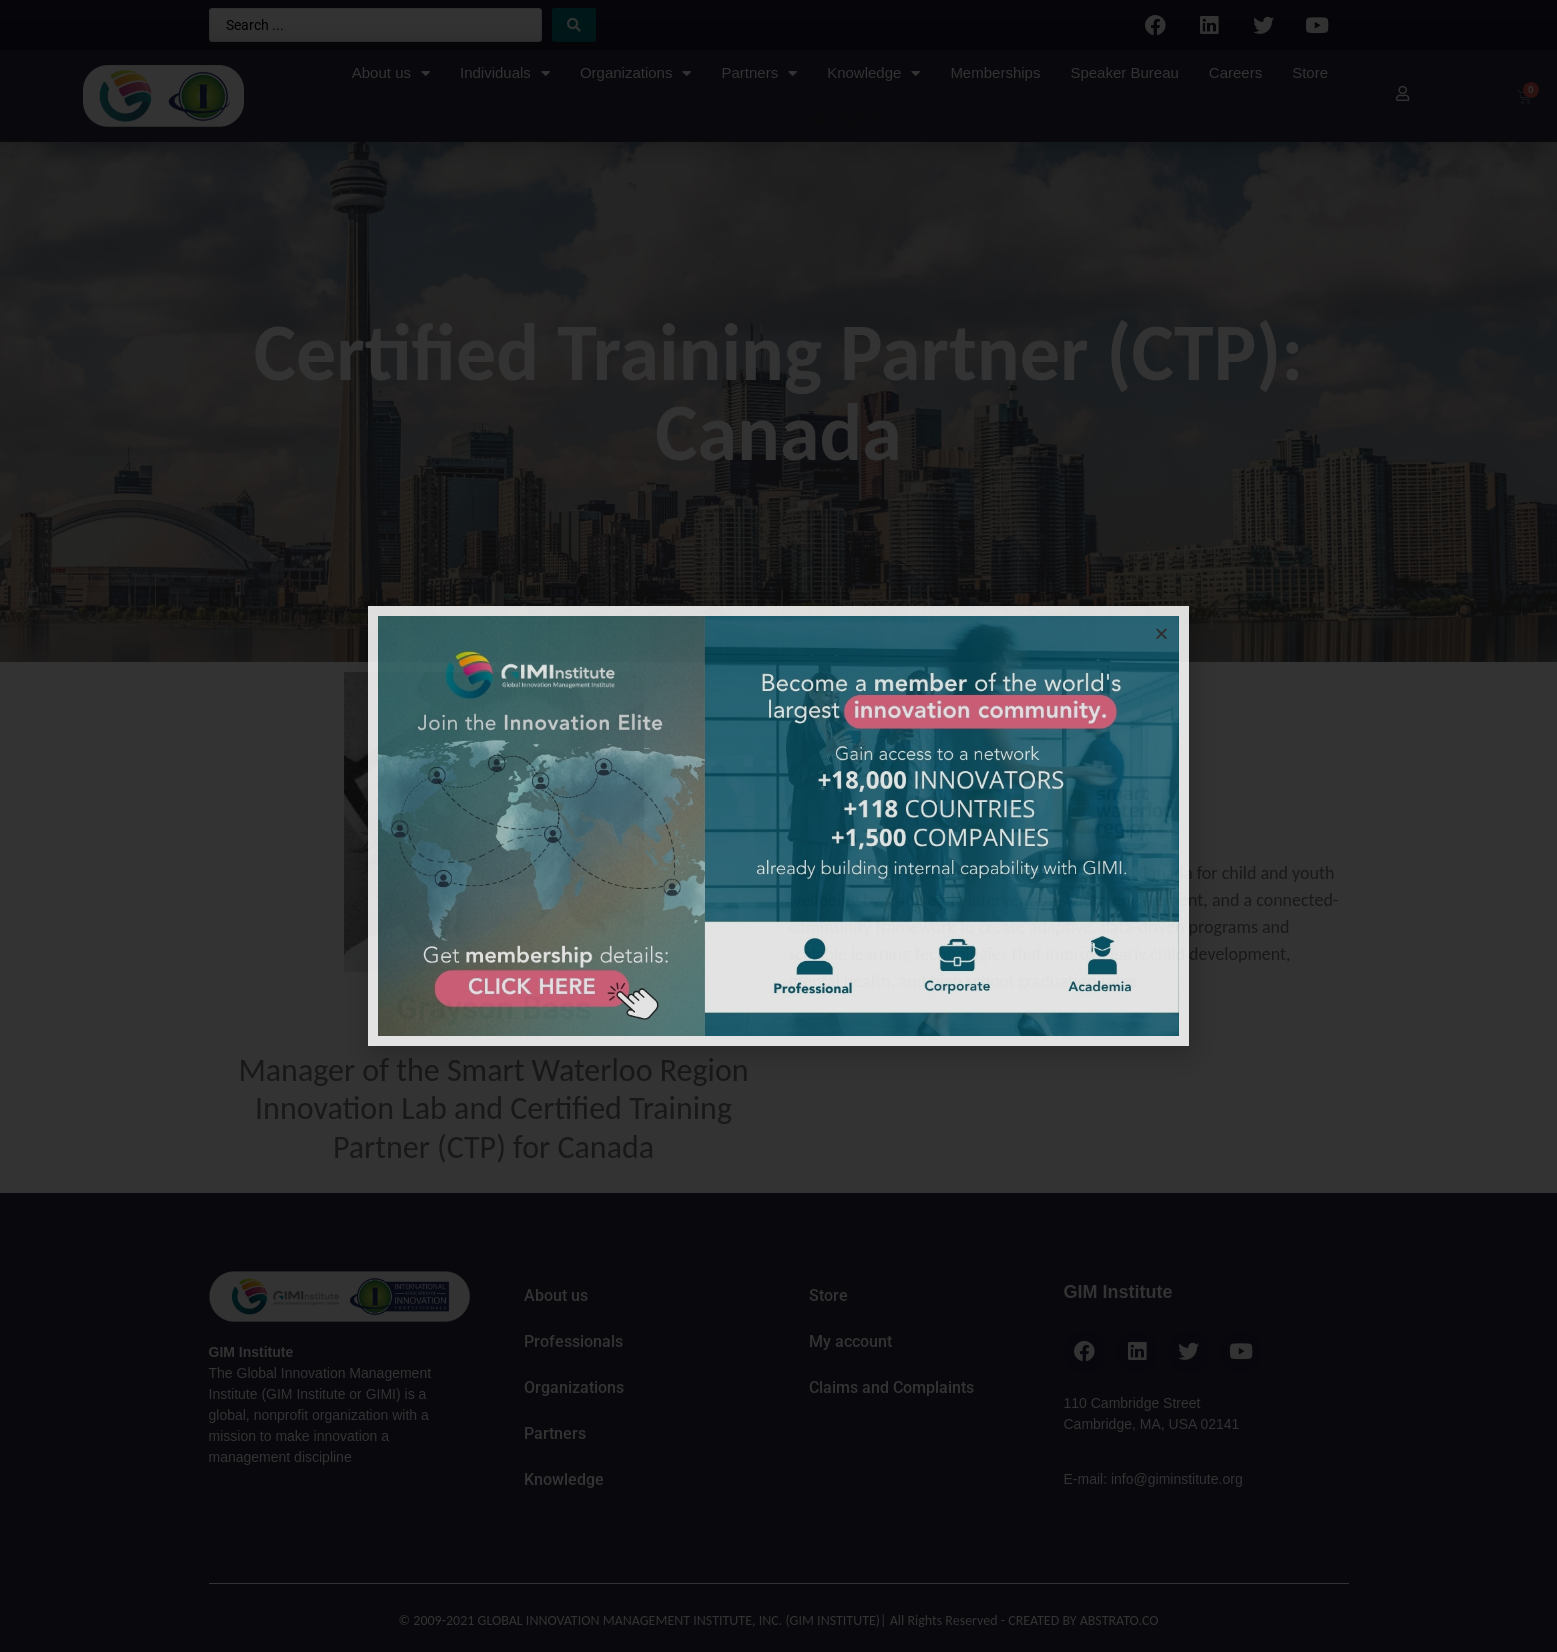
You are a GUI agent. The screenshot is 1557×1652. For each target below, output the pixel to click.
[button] (1161, 633)
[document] (778, 826)
